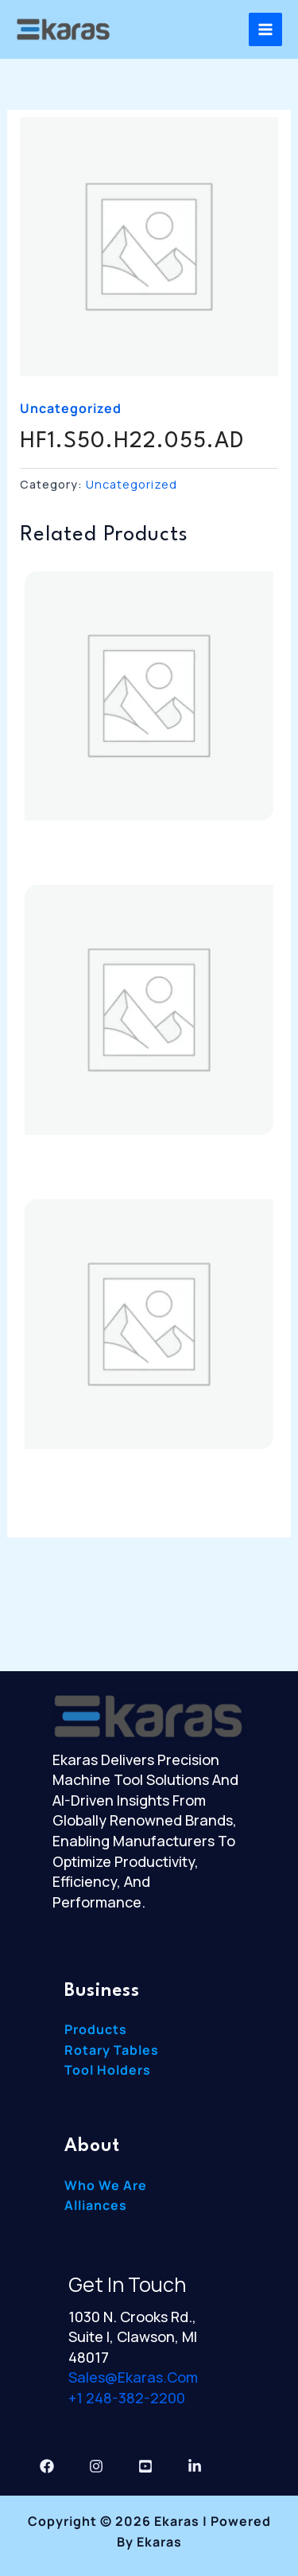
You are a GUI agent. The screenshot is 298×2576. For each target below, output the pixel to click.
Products (95, 2029)
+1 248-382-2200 (126, 2397)
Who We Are (105, 2185)
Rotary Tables (111, 2050)
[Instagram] (96, 2466)
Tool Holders (107, 2070)
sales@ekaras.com (133, 2377)
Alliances (95, 2205)
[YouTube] (145, 2466)
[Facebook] (47, 2466)
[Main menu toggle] (265, 29)
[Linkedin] (195, 2466)
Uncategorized (71, 408)
